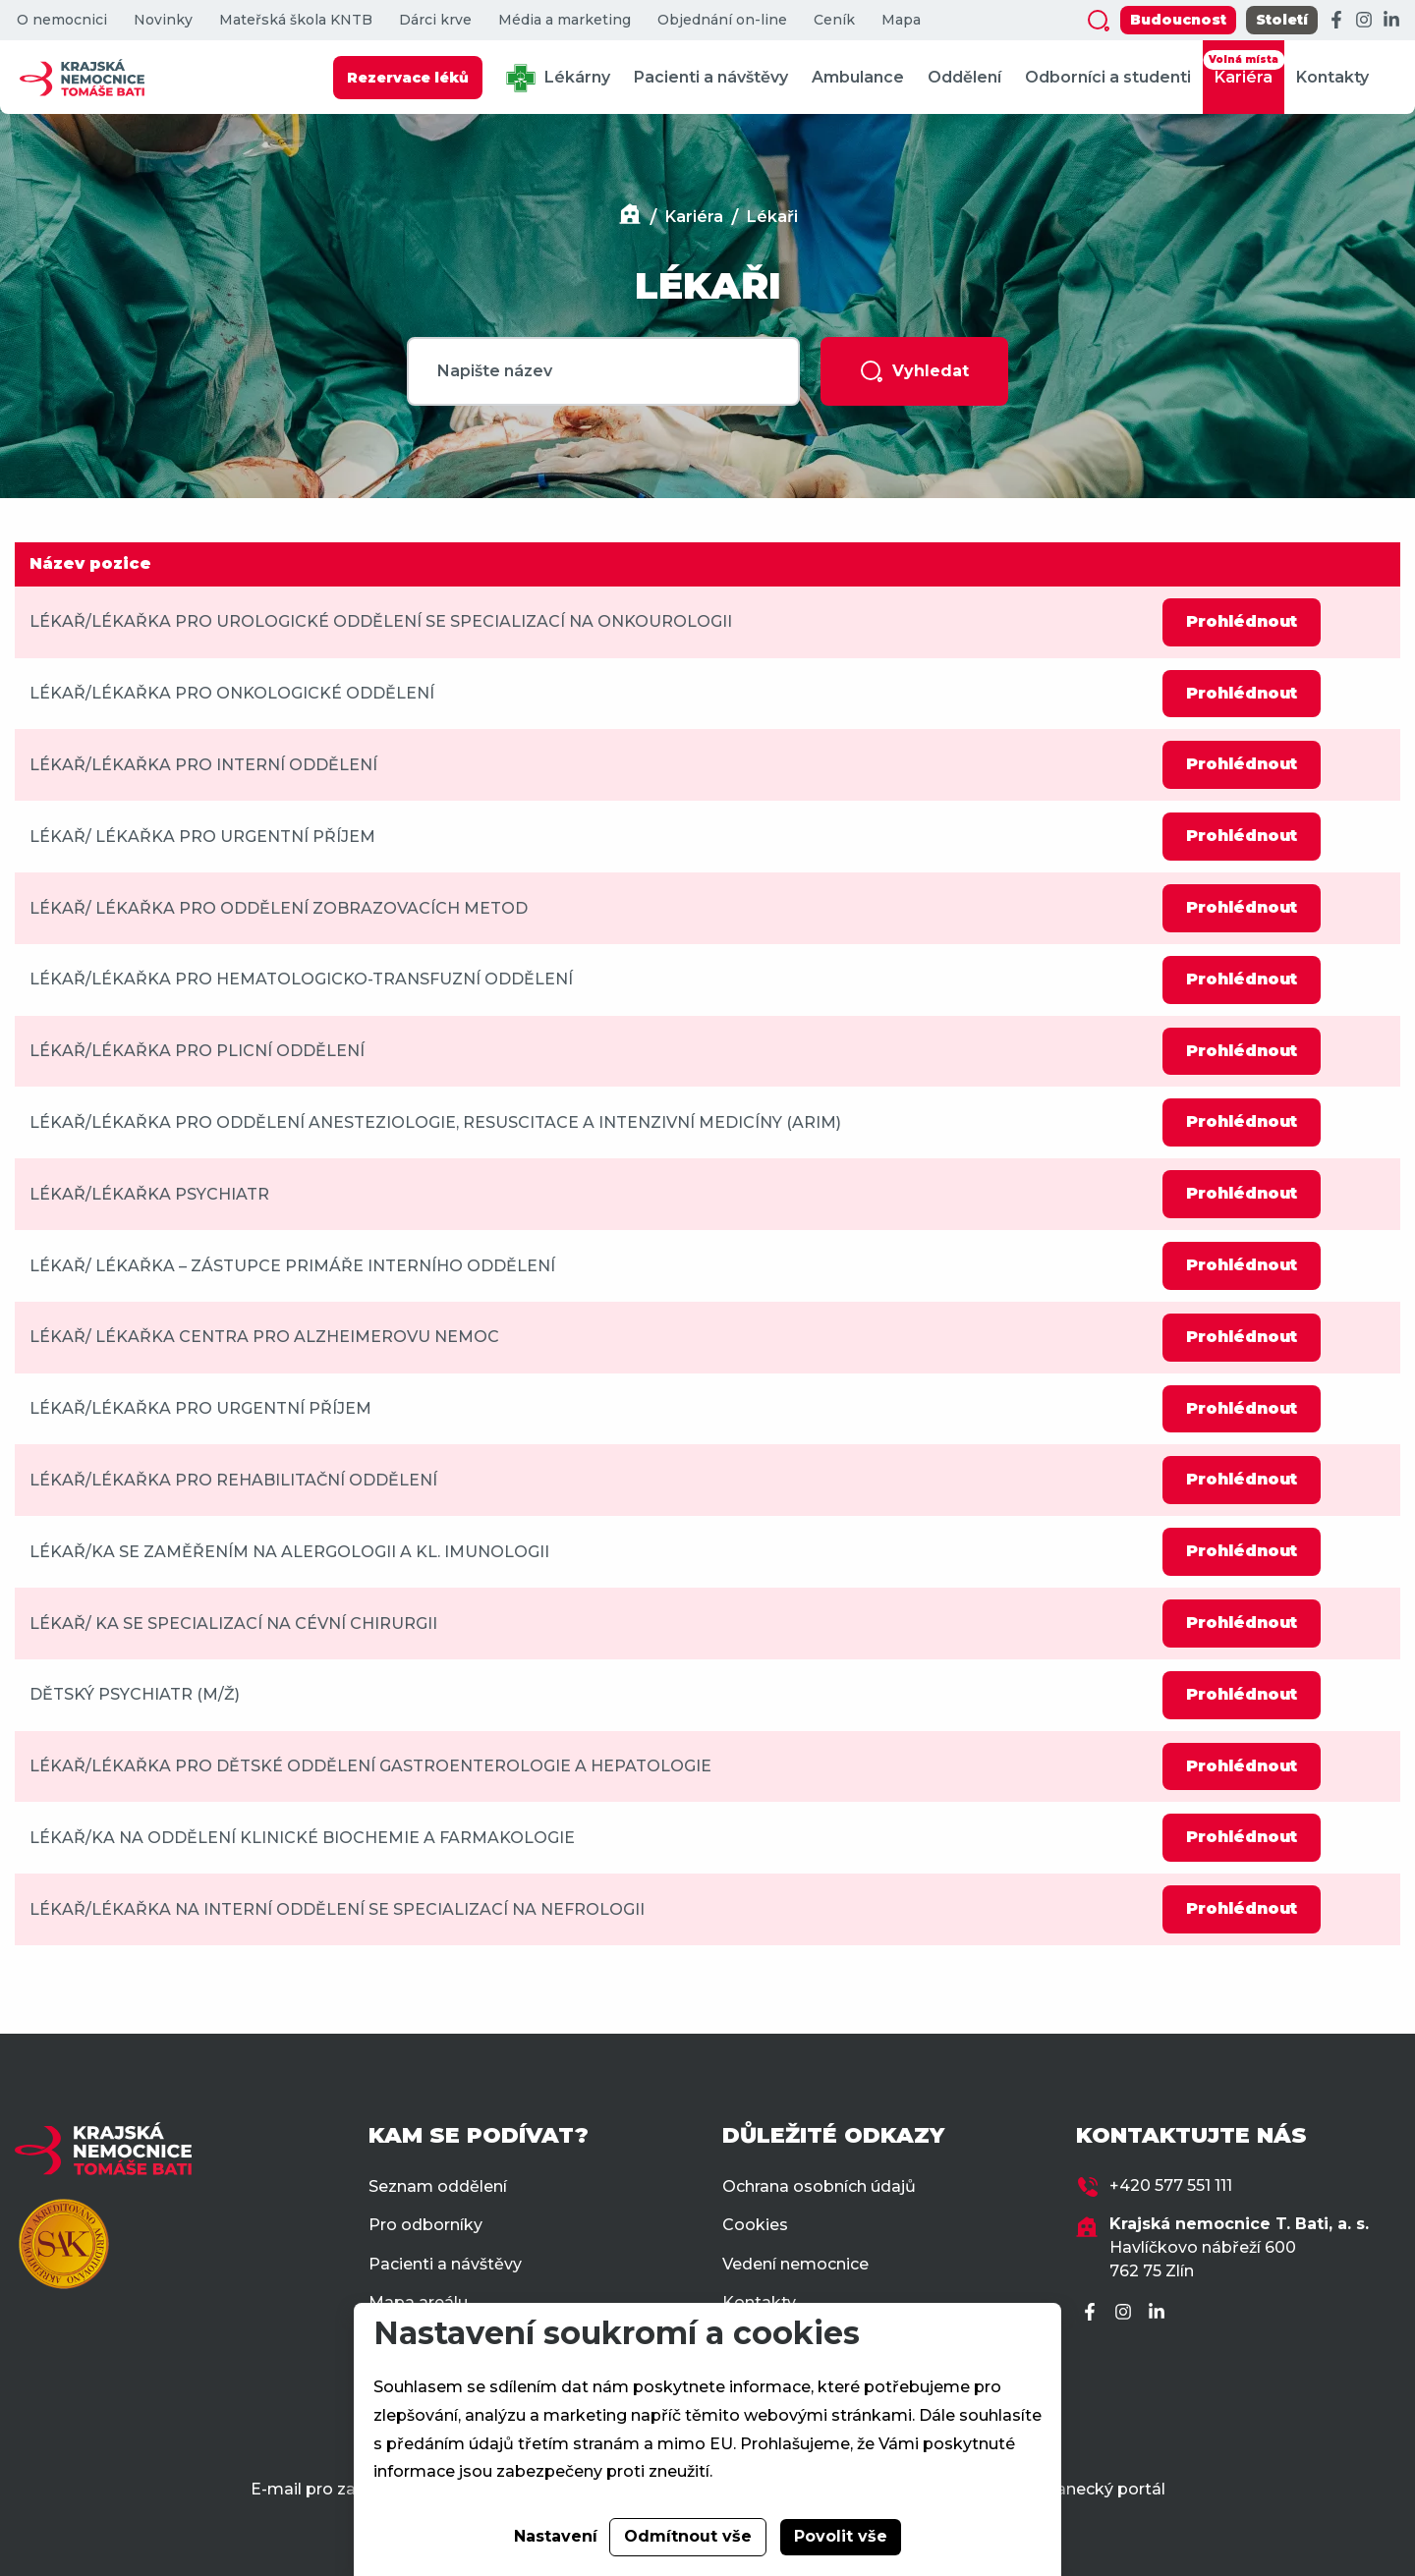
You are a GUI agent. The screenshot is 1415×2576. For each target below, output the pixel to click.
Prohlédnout (1241, 621)
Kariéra (1243, 68)
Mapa (901, 20)
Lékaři (772, 216)
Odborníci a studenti (1108, 77)
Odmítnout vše (688, 2536)
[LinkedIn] (1391, 20)
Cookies (755, 2224)
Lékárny (558, 78)
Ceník (834, 20)
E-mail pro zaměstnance (348, 2489)
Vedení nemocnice (795, 2264)
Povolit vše (840, 2536)
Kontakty (1332, 77)
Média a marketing (564, 20)
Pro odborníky (425, 2224)
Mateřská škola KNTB (295, 20)
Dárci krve (435, 20)
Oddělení (964, 77)
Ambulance (858, 77)
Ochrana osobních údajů (819, 2186)
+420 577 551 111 (1170, 2185)
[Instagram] (1364, 20)
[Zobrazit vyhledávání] (1098, 20)
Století (1282, 19)
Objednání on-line (722, 20)
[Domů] (630, 216)
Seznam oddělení (437, 2186)
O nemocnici (62, 20)
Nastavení (555, 2536)
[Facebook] (1336, 20)
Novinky (163, 20)
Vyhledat (914, 371)
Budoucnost (1178, 19)
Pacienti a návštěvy (711, 77)
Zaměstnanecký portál (1074, 2489)
